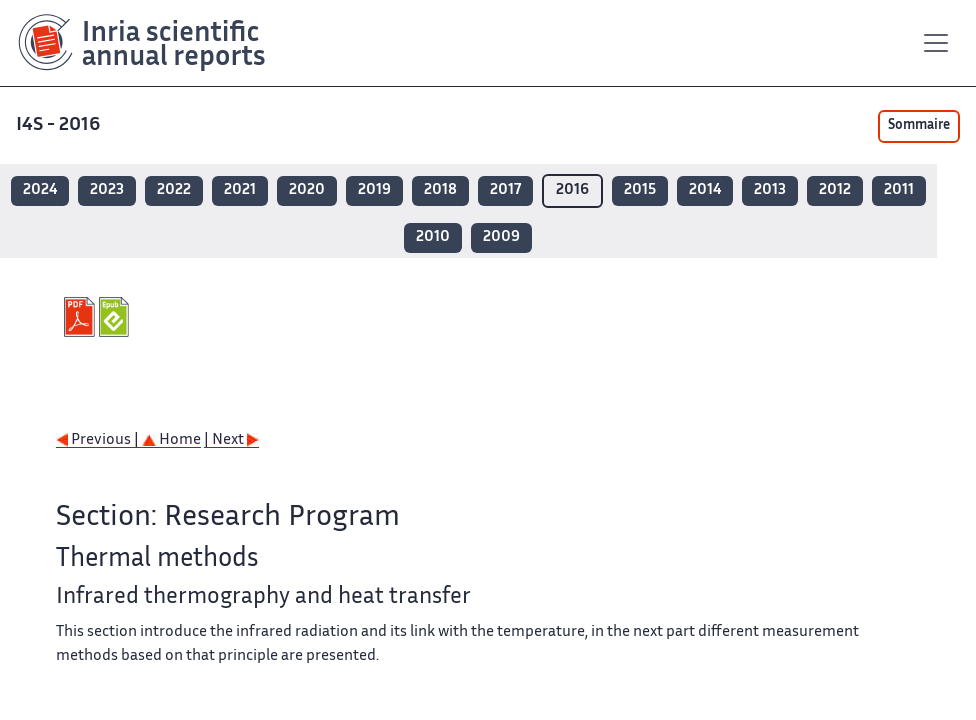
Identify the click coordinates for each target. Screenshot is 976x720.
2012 (835, 190)
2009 (501, 237)
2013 (770, 190)
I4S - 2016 (60, 125)
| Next (231, 440)
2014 (705, 190)
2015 (640, 190)
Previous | (99, 440)
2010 (433, 237)
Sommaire (919, 126)
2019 (374, 190)
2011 (899, 190)
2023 (107, 190)
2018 (440, 190)
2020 (307, 190)
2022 (174, 190)
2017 (505, 190)
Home (171, 440)
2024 (40, 190)
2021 (240, 190)
